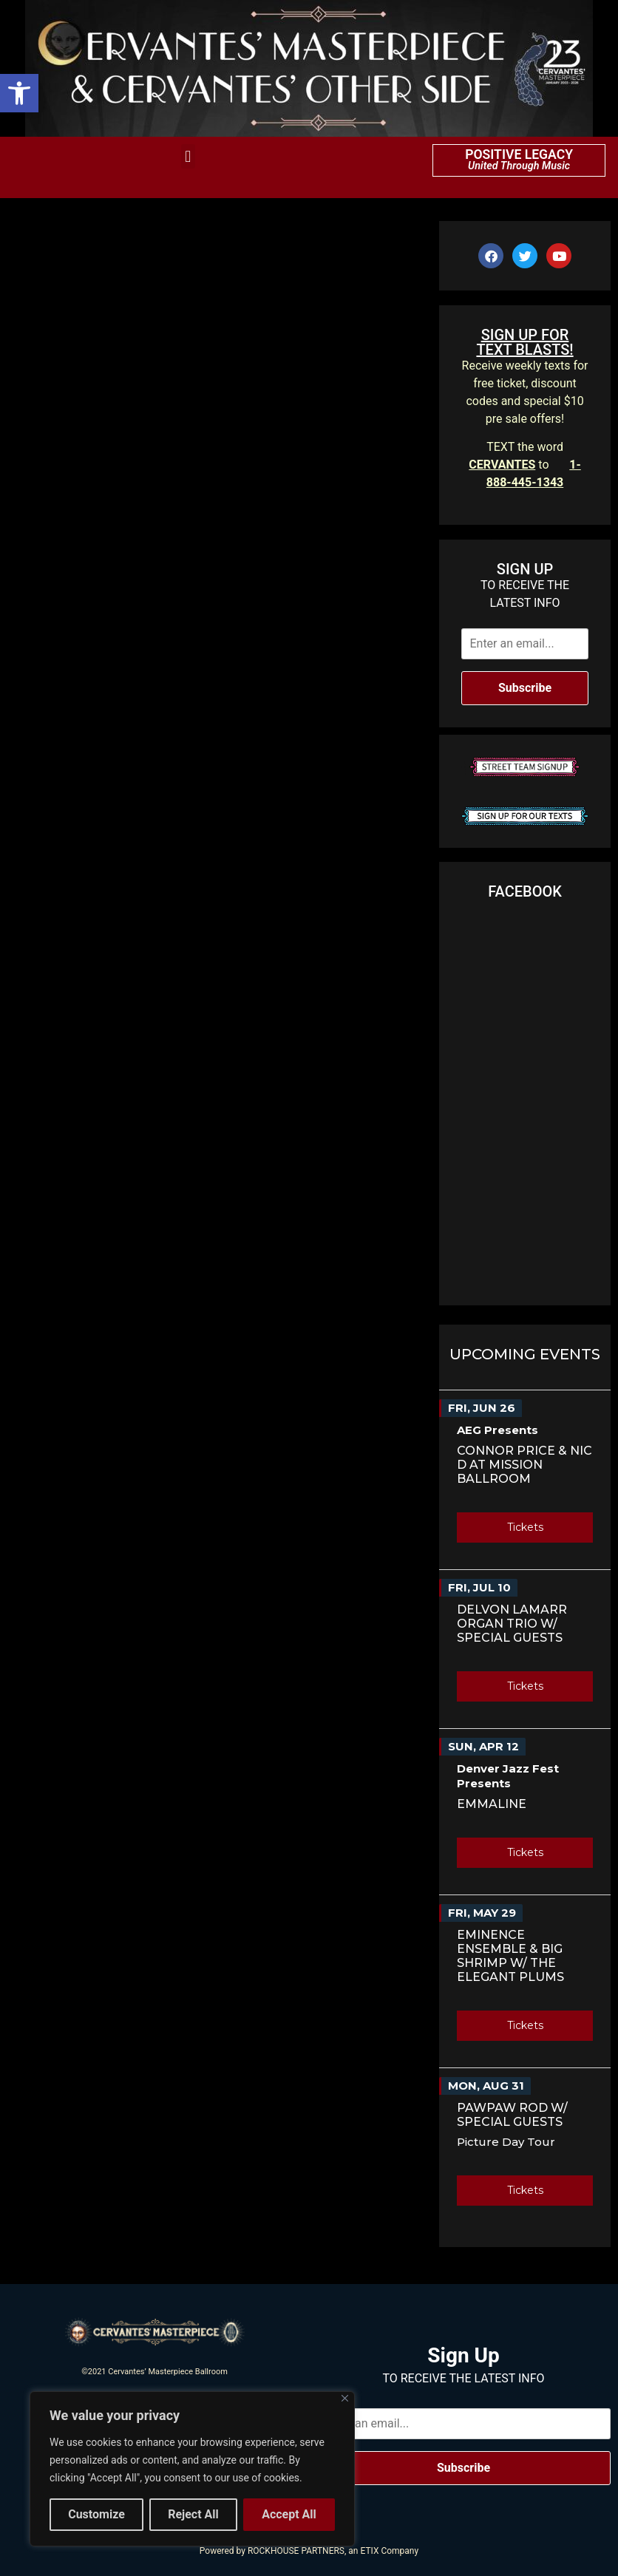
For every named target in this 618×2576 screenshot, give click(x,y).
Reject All (193, 2514)
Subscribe (524, 688)
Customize (96, 2514)
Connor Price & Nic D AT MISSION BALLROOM (524, 1465)
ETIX (369, 2551)
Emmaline (491, 1804)
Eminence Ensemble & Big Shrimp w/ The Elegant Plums (510, 1956)
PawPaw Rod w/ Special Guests (512, 2115)
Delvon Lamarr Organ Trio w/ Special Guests (512, 1624)
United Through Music (519, 166)
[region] (192, 2468)
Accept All (289, 2514)
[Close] (345, 2398)
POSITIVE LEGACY (519, 154)
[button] (19, 93)
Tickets (525, 1527)
